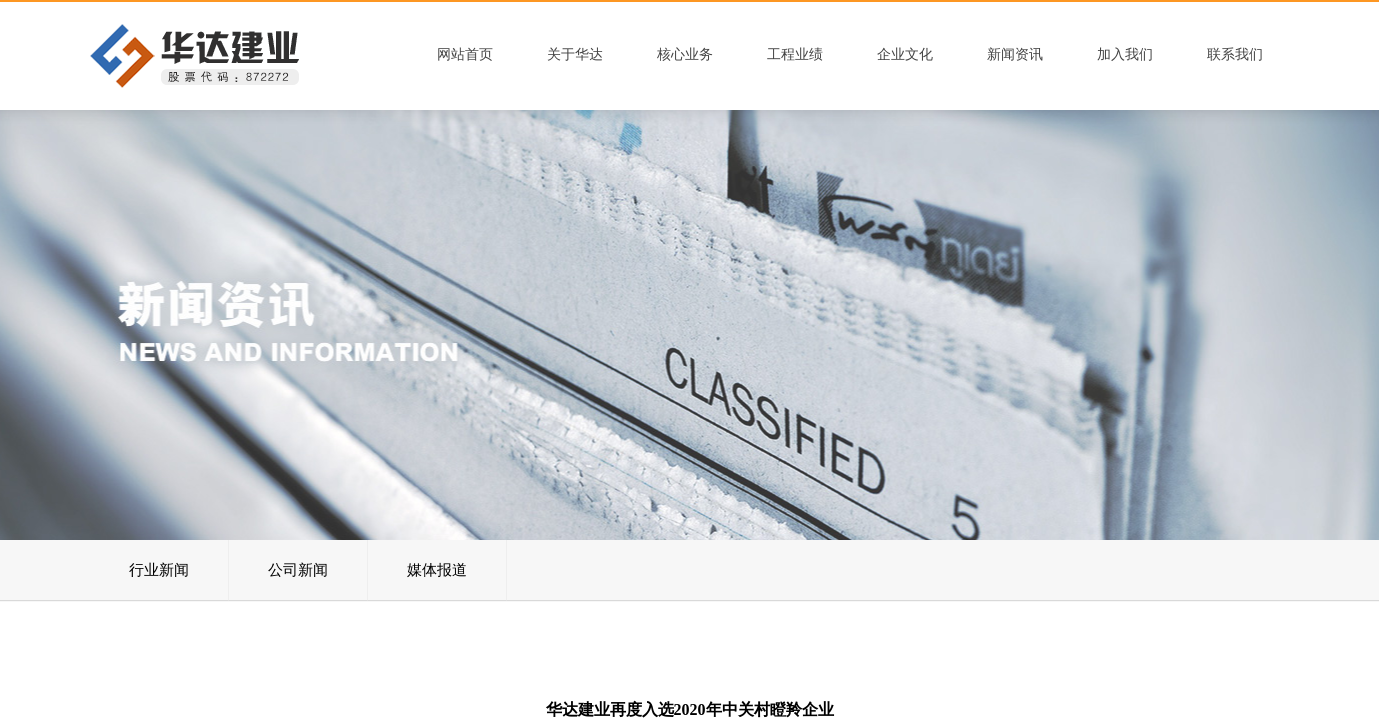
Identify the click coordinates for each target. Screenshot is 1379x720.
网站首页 (465, 54)
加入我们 (1125, 54)
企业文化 (905, 54)
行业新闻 (159, 570)
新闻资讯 (1015, 54)
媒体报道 (437, 570)
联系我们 (1235, 54)
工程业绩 (795, 54)
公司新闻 (298, 570)
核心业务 (685, 54)
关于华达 (575, 54)
